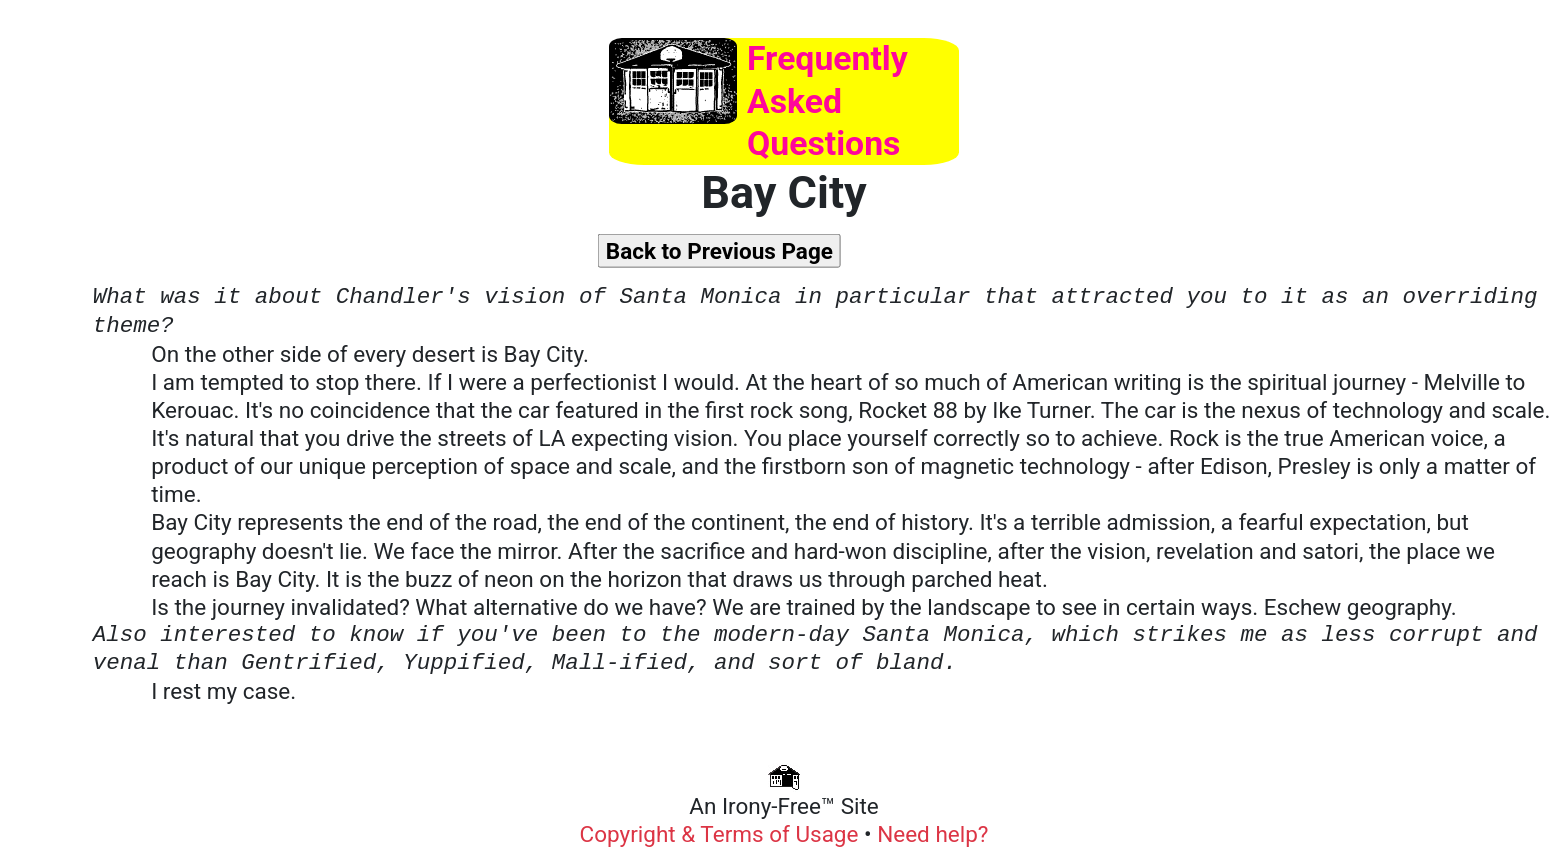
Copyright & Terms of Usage (722, 834)
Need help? (932, 834)
